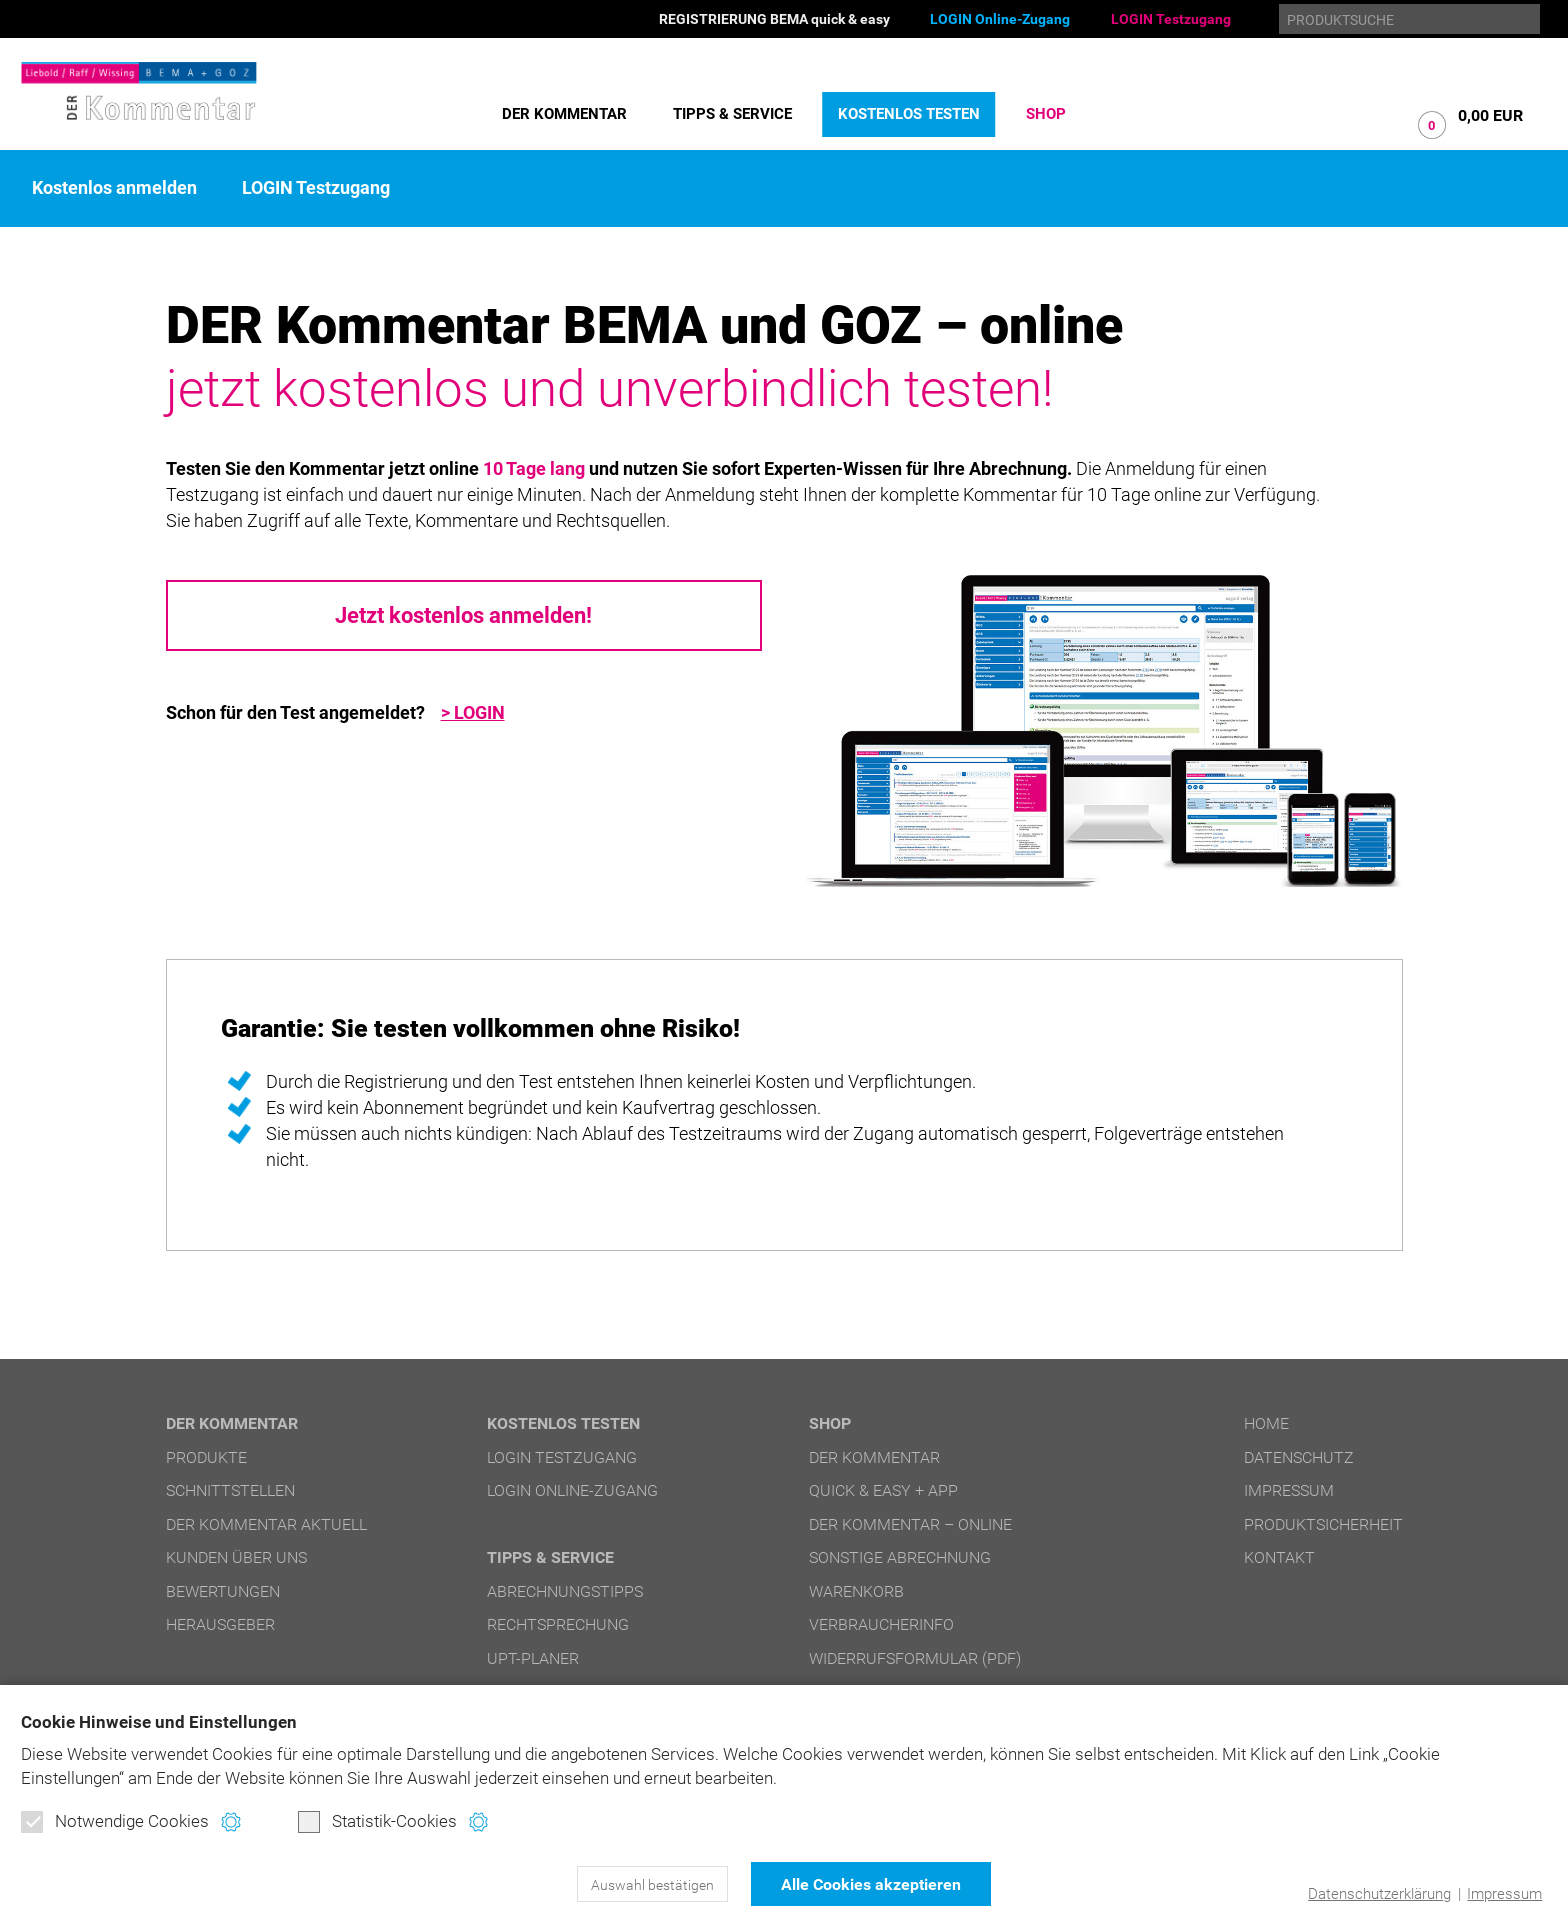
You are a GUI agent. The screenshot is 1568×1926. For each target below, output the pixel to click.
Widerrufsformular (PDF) (915, 1658)
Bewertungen (223, 1591)
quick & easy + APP (883, 1490)
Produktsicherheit (1323, 1524)
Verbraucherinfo (881, 1624)
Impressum (1504, 1894)
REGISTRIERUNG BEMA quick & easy (774, 19)
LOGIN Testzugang (1171, 19)
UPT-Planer (533, 1658)
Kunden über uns (236, 1557)
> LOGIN (473, 713)
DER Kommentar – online (910, 1524)
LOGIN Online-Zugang (1000, 19)
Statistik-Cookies (377, 1822)
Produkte (206, 1457)
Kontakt (1279, 1557)
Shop (1046, 114)
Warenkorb (856, 1591)
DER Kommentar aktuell (266, 1524)
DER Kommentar (564, 114)
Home (1266, 1423)
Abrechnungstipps (565, 1591)
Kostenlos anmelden (114, 188)
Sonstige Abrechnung (900, 1557)
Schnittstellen (230, 1490)
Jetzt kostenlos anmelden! (463, 616)
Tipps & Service (732, 114)
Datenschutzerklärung (1379, 1894)
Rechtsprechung (558, 1624)
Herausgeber (220, 1624)
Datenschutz (1299, 1457)
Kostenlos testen (909, 114)
